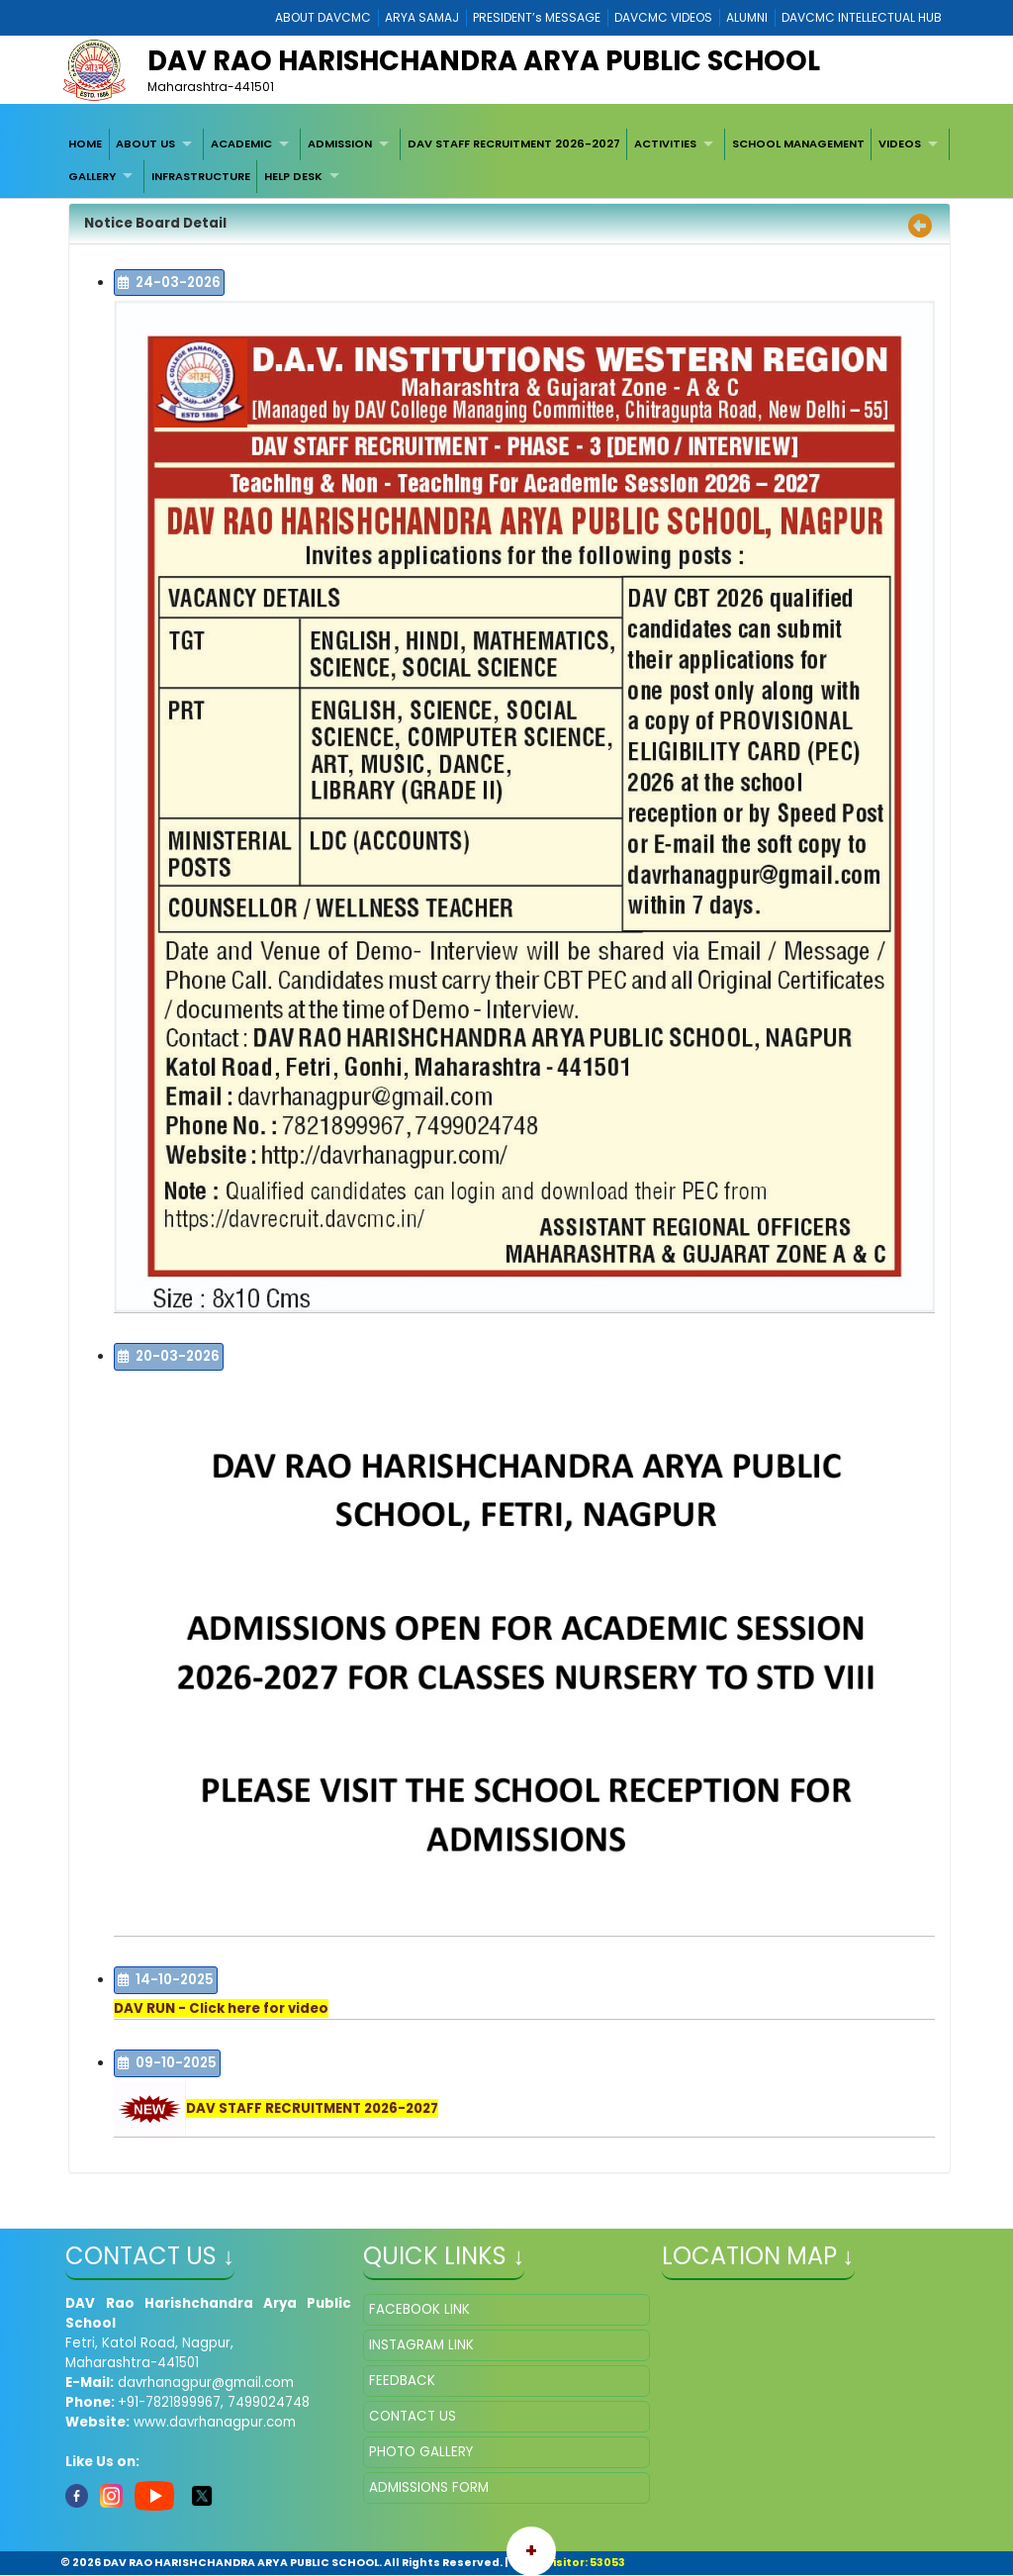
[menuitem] (85, 144)
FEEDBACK (402, 2380)
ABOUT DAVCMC (323, 17)
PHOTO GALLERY (421, 2451)
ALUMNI (747, 17)
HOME (85, 143)
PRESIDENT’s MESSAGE (536, 17)
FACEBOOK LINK (419, 2309)
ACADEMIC (241, 143)
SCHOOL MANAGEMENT (798, 143)
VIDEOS (899, 143)
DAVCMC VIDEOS (663, 17)
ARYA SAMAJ (422, 17)
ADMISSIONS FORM (429, 2487)
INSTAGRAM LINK (421, 2345)
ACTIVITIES (665, 143)
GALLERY (92, 176)
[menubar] (506, 161)
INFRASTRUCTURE (200, 176)
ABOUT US (145, 143)
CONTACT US (412, 2416)
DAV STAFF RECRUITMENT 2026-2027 (514, 143)
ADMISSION (340, 143)
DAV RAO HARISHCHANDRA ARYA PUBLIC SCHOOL (483, 61)
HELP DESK (293, 176)
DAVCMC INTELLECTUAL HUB (862, 17)
